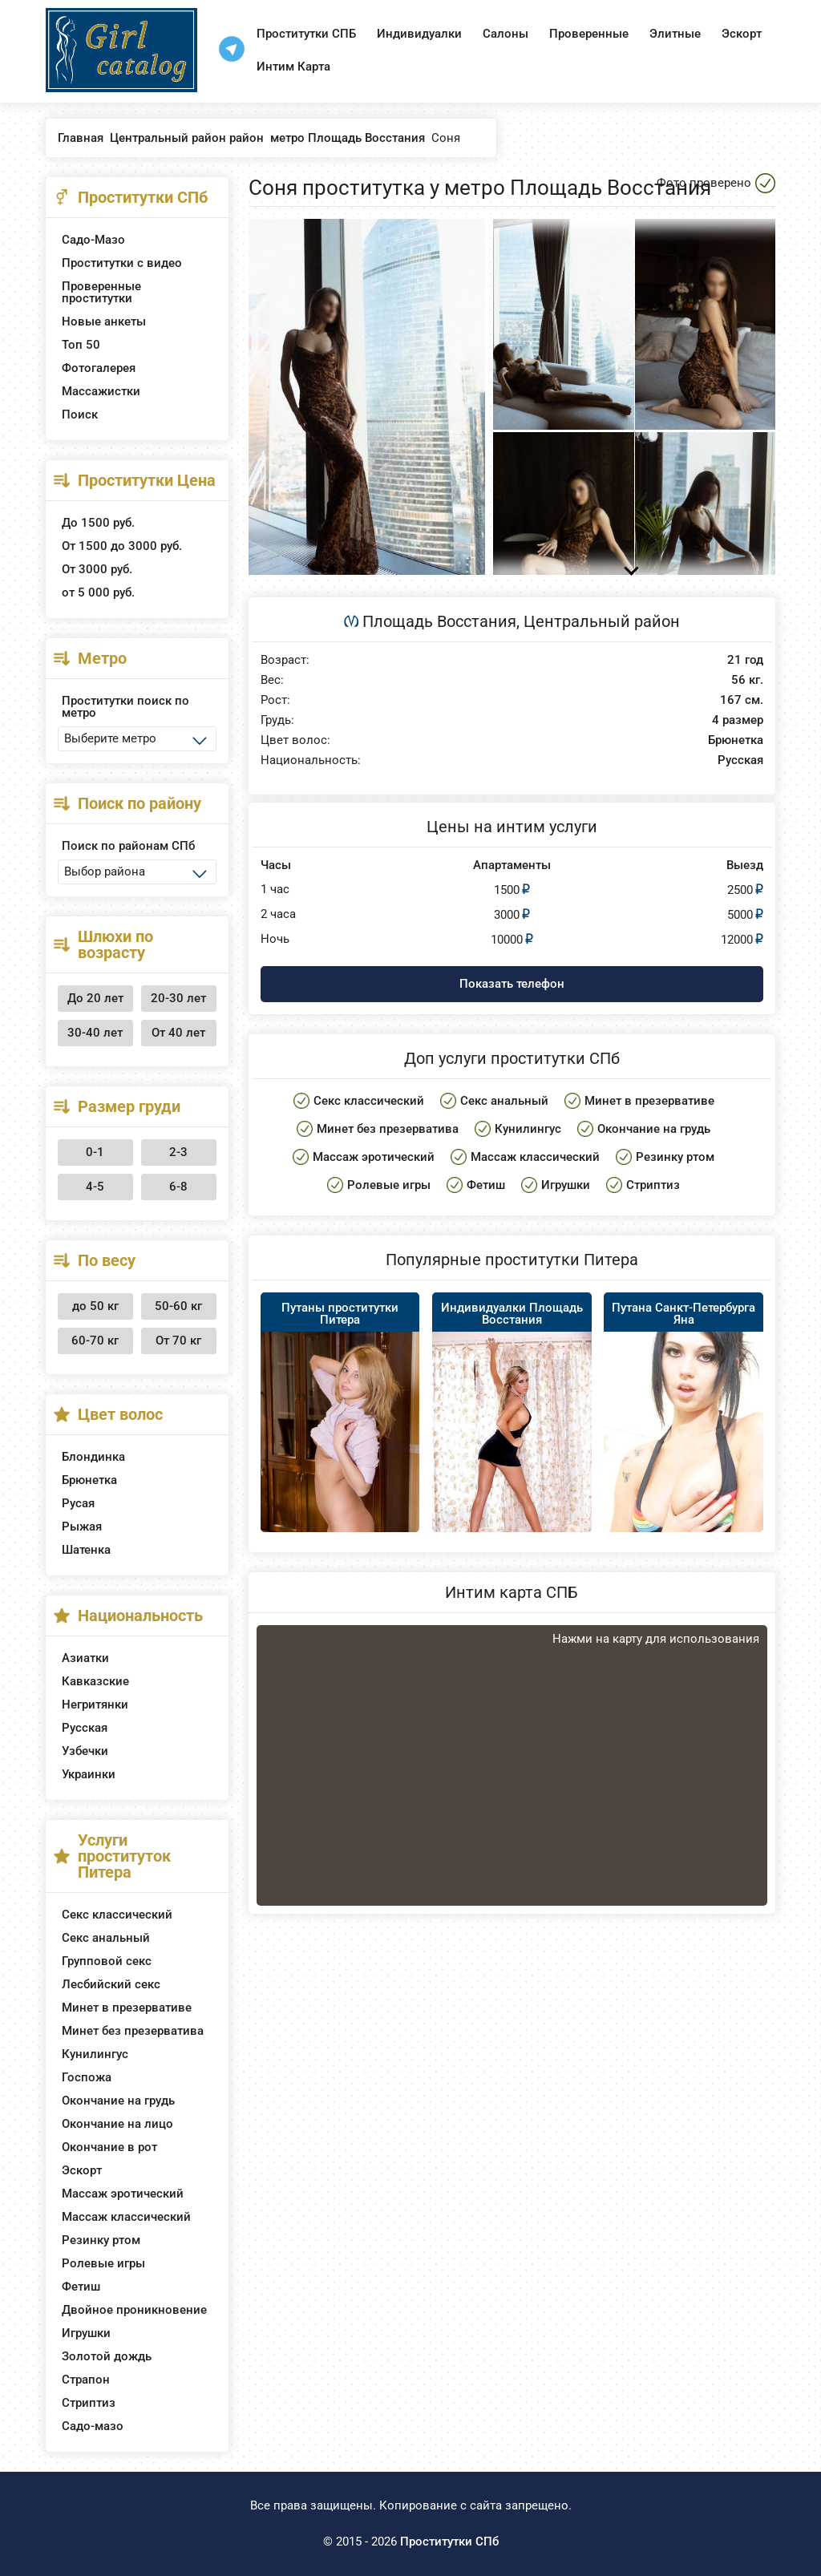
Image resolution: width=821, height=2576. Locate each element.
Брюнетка (89, 1480)
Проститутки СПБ (306, 33)
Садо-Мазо (93, 240)
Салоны (505, 33)
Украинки (88, 1774)
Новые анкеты (104, 321)
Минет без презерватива (133, 2031)
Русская (84, 1728)
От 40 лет (178, 1032)
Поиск (80, 414)
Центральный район (602, 621)
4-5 (95, 1186)
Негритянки (95, 1704)
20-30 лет (178, 998)
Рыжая (82, 1526)
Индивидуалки (419, 33)
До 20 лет (95, 998)
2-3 (178, 1152)
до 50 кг (95, 1306)
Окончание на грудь (118, 2100)
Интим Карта (293, 66)
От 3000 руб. (97, 569)
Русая (78, 1503)
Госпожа (86, 2077)
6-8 (178, 1186)
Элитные (675, 33)
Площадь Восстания (439, 621)
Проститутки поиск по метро (125, 707)
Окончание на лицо (117, 2124)
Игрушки (86, 2333)
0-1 (95, 1152)
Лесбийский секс (111, 1984)
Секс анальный (106, 1938)
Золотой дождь (107, 2356)
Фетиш (81, 2286)
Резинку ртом (101, 2240)
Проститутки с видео (122, 263)
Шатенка (86, 1550)
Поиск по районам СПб (128, 846)
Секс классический (117, 1914)
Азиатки (85, 1658)
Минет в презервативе (127, 2007)
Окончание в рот (109, 2147)
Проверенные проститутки (101, 292)
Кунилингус (95, 2054)
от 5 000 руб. (98, 592)
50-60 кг (178, 1306)
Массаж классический (126, 2217)
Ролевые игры (103, 2263)
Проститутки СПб (449, 2541)
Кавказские (95, 1681)
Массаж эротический (123, 2193)
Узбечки (85, 1751)
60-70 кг (95, 1340)
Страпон (86, 2379)
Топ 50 (81, 345)
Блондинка (93, 1457)
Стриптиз (88, 2403)
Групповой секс (107, 1961)
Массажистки (101, 391)
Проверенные (589, 33)
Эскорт (742, 33)
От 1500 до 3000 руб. (122, 546)
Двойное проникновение (134, 2310)
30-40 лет (95, 1032)
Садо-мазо (92, 2426)
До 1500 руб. (98, 523)
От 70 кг (178, 1340)
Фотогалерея (98, 368)
